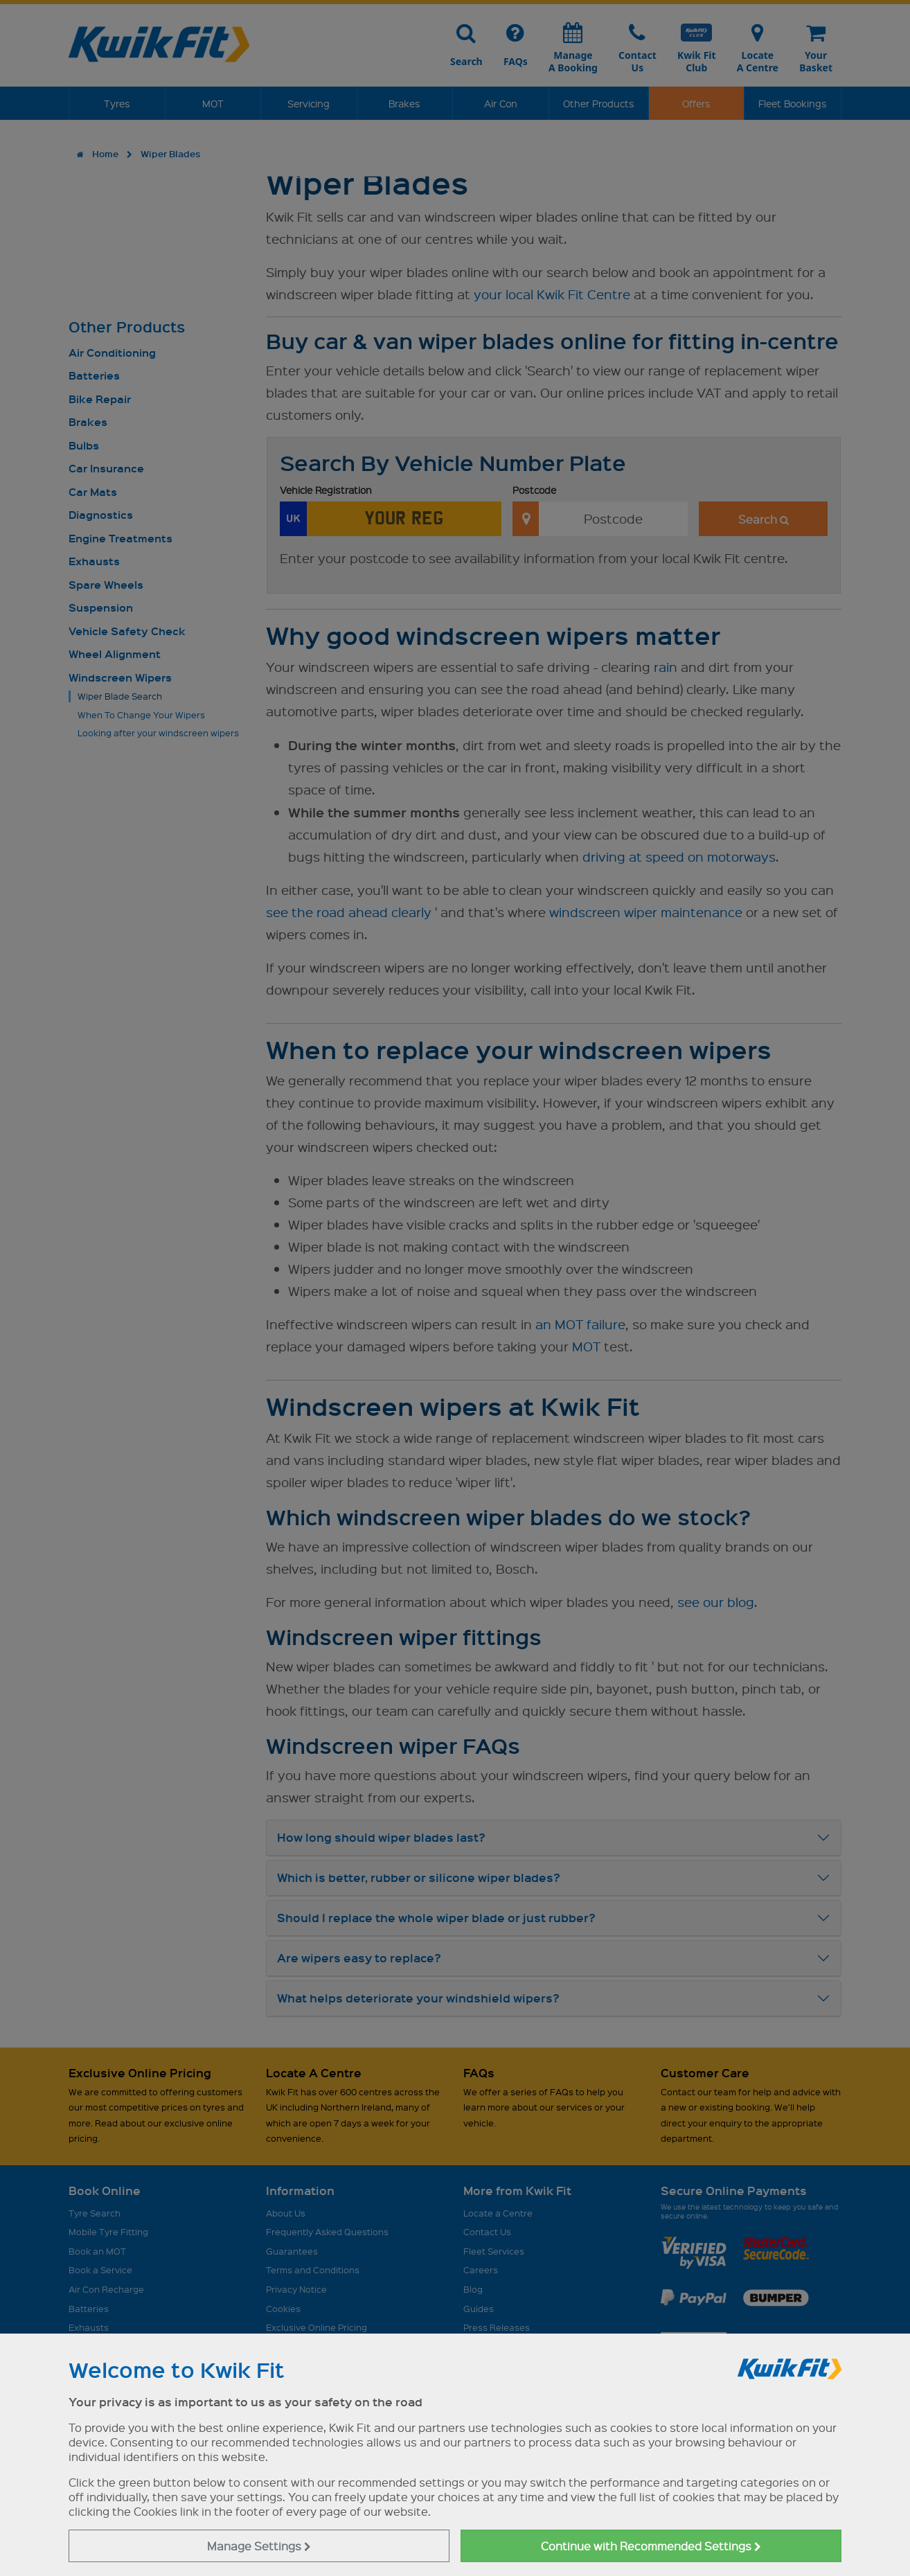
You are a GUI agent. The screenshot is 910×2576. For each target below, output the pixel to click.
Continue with (651, 2546)
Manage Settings (259, 2546)
